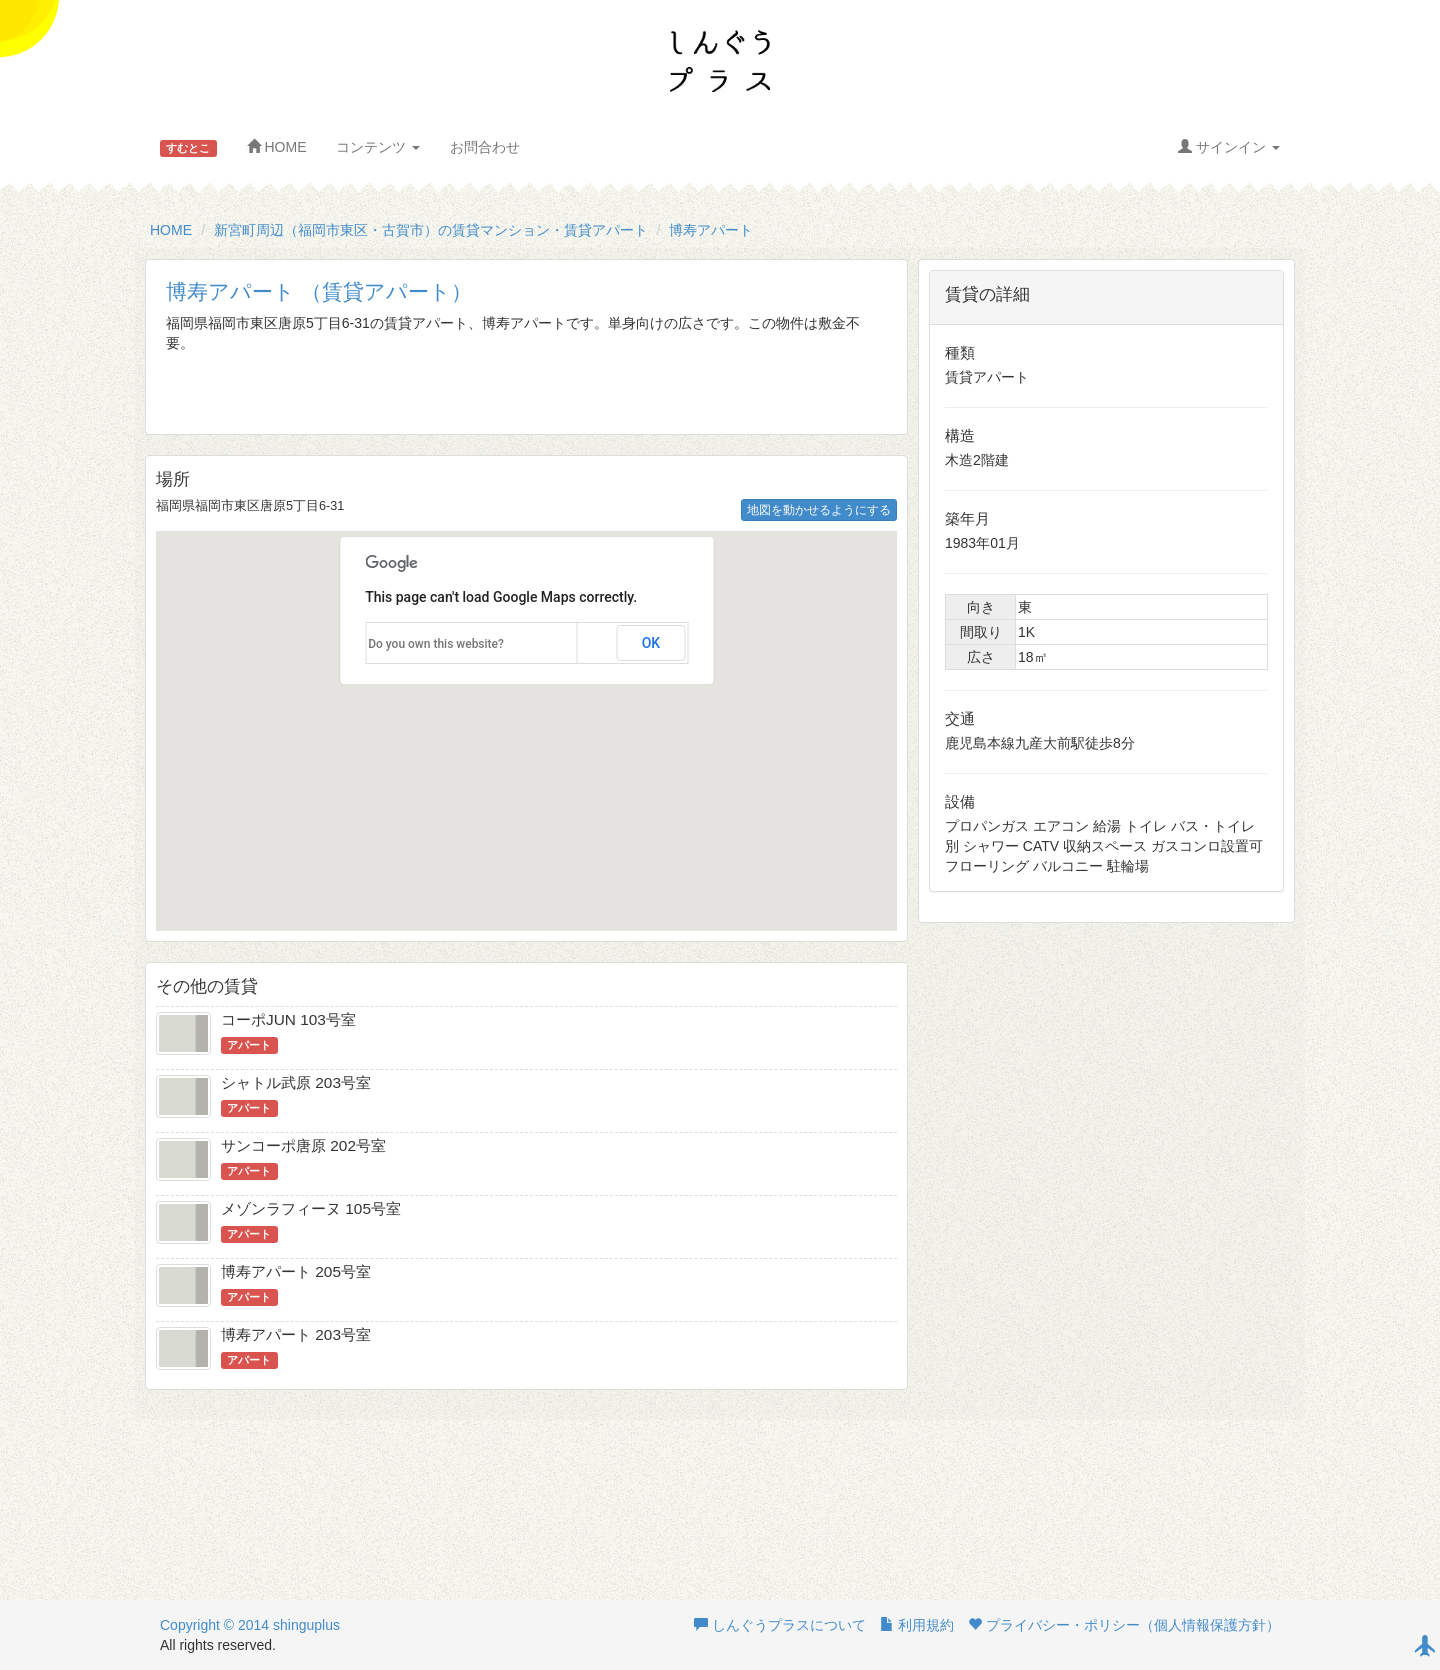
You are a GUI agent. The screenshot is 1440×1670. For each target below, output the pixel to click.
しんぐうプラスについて (780, 1625)
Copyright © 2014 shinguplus (250, 1625)
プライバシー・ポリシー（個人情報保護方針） (1124, 1625)
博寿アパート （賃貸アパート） (319, 291)
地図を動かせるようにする (819, 510)
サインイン (1229, 147)
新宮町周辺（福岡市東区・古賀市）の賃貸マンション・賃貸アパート (431, 230)
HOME (277, 147)
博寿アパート (711, 230)
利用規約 (917, 1625)
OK (651, 643)
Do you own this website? (436, 644)
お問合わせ (485, 147)
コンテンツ (378, 147)
